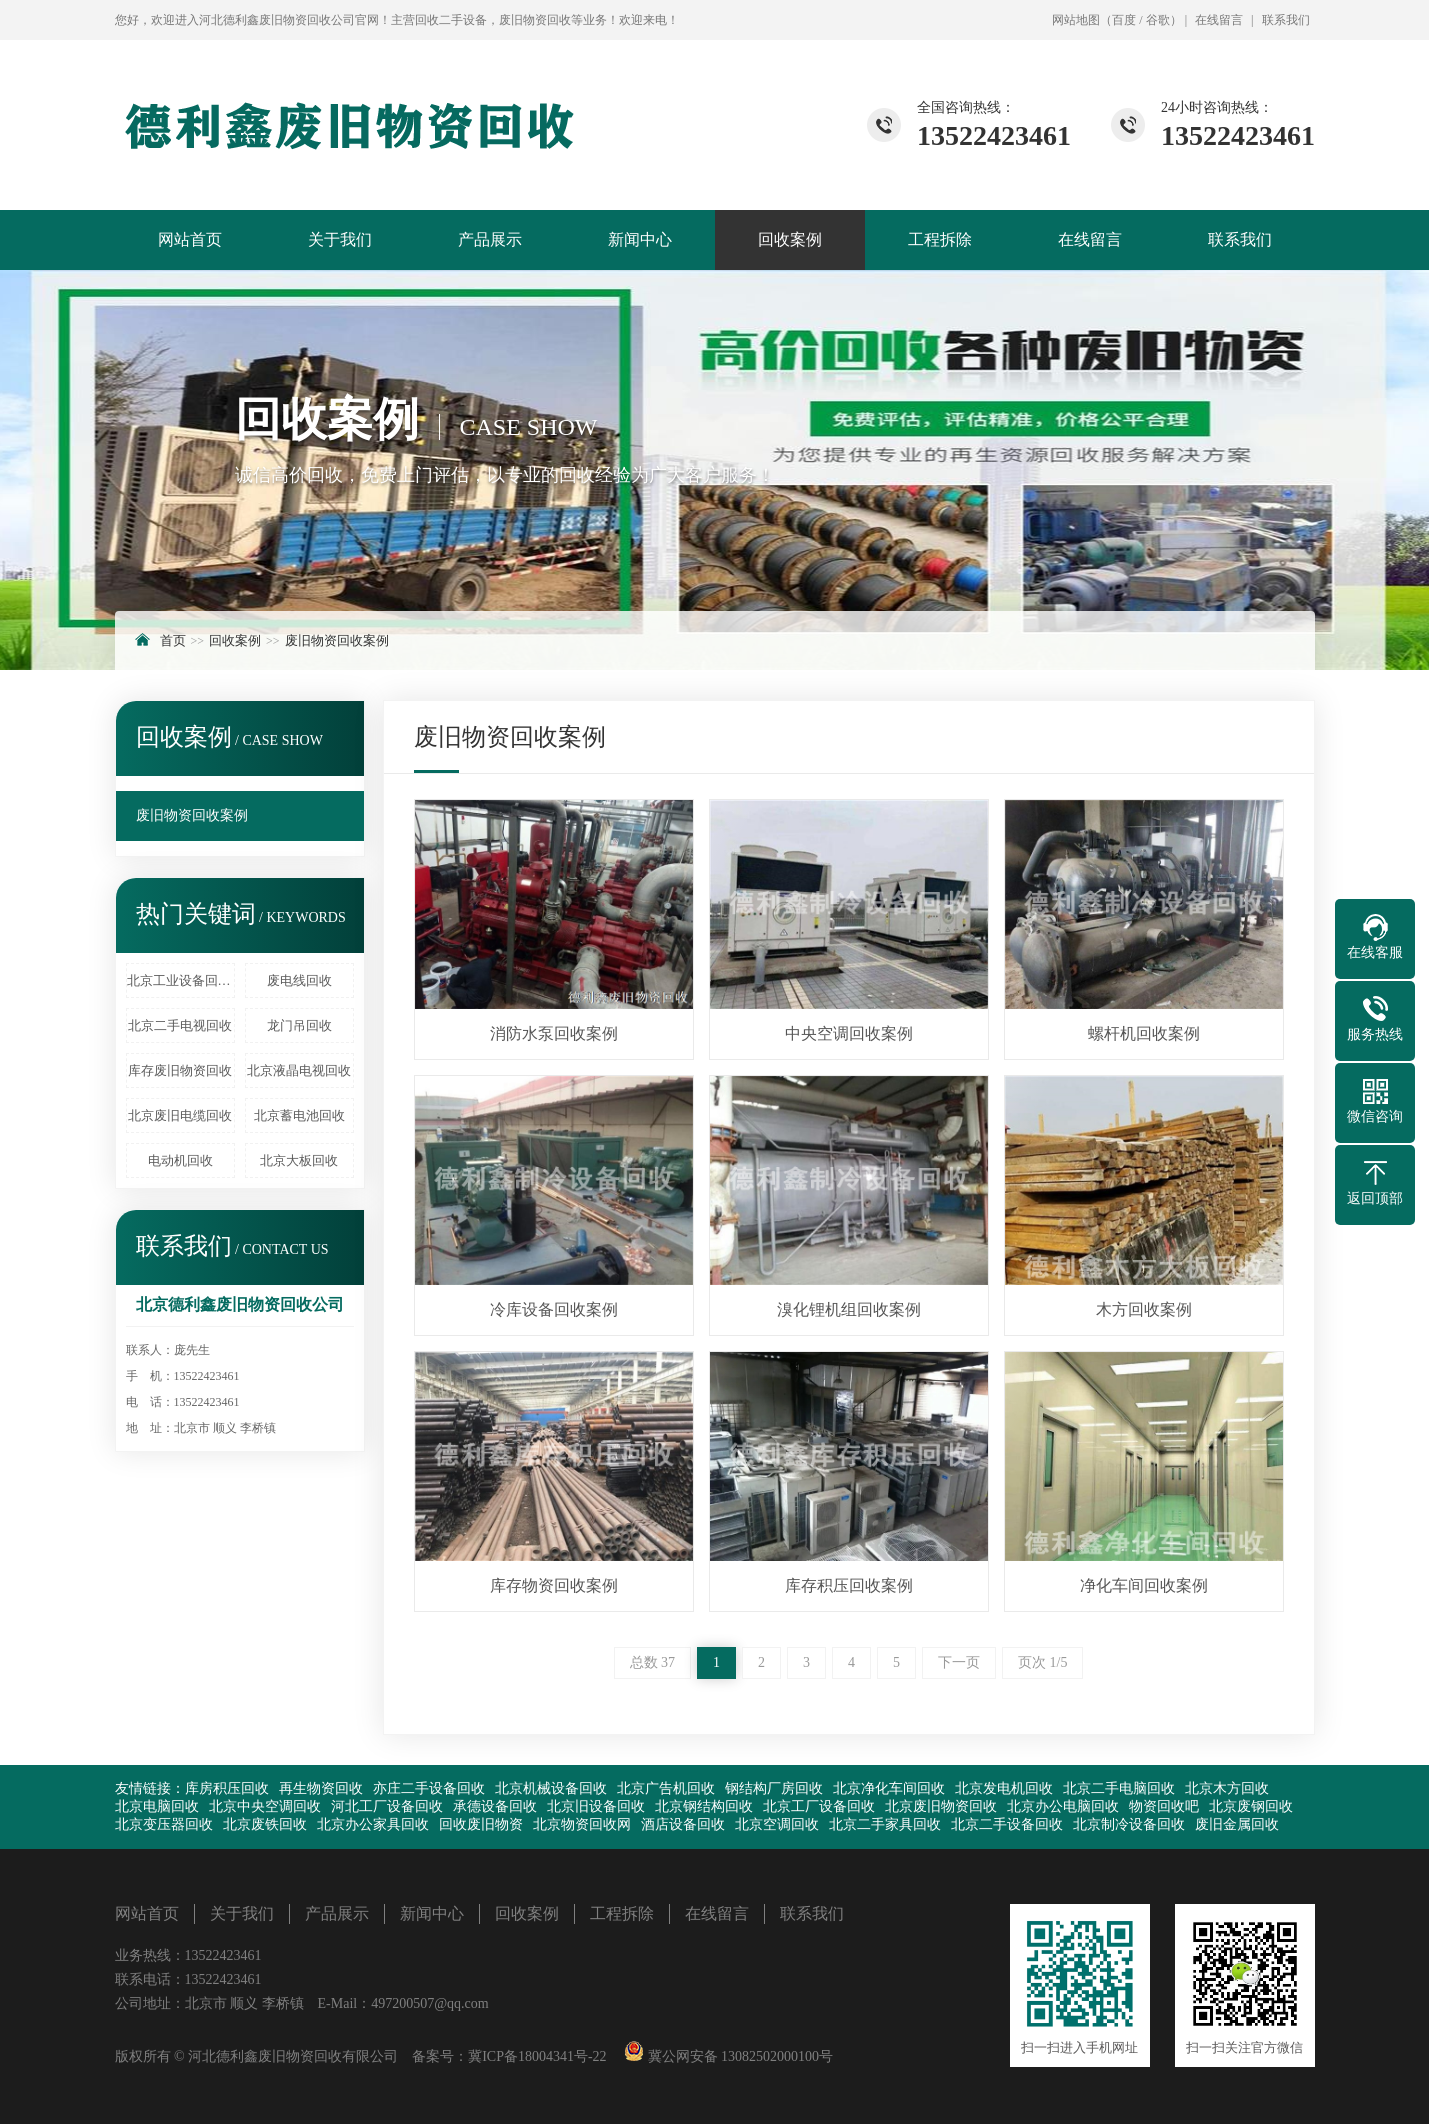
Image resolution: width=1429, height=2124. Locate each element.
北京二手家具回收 (885, 1824)
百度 (1124, 20)
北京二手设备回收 (1007, 1824)
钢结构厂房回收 (774, 1788)
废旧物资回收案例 (337, 640)
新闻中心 (640, 239)
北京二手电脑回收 (1119, 1788)
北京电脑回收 (157, 1806)
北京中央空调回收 (265, 1806)
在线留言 (1219, 20)
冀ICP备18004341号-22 (537, 2056)
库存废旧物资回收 (180, 1070)
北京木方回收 (1227, 1788)
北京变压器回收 (164, 1824)
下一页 (959, 1662)
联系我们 (1286, 20)
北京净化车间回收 (889, 1788)
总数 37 (653, 1662)
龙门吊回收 (299, 1025)
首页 (173, 640)
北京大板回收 (299, 1160)
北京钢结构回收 (704, 1806)
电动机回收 (180, 1160)
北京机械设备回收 (551, 1788)
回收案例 (790, 239)
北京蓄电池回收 (299, 1115)
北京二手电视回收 (180, 1025)
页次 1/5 (1042, 1662)
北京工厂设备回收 (819, 1806)
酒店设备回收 (683, 1824)
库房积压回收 (227, 1788)
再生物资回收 (321, 1788)
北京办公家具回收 (373, 1824)
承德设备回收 (495, 1806)
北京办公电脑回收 (1063, 1806)
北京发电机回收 (1004, 1788)
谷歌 (1158, 20)
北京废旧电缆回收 (180, 1115)
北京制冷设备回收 (1129, 1824)
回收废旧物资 (481, 1824)
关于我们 (340, 239)
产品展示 (490, 239)
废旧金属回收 (1237, 1824)
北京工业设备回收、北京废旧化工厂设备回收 (181, 980)
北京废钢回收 (1251, 1806)
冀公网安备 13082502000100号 (738, 2056)
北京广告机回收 (666, 1788)
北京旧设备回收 (596, 1806)
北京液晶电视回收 (299, 1070)
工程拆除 (940, 239)
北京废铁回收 (265, 1824)
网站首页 (190, 239)
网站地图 (1076, 20)
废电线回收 (299, 980)
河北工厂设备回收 (387, 1806)
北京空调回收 (777, 1824)
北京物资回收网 (582, 1824)
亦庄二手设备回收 (429, 1788)
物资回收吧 (1164, 1806)
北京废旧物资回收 (941, 1806)
